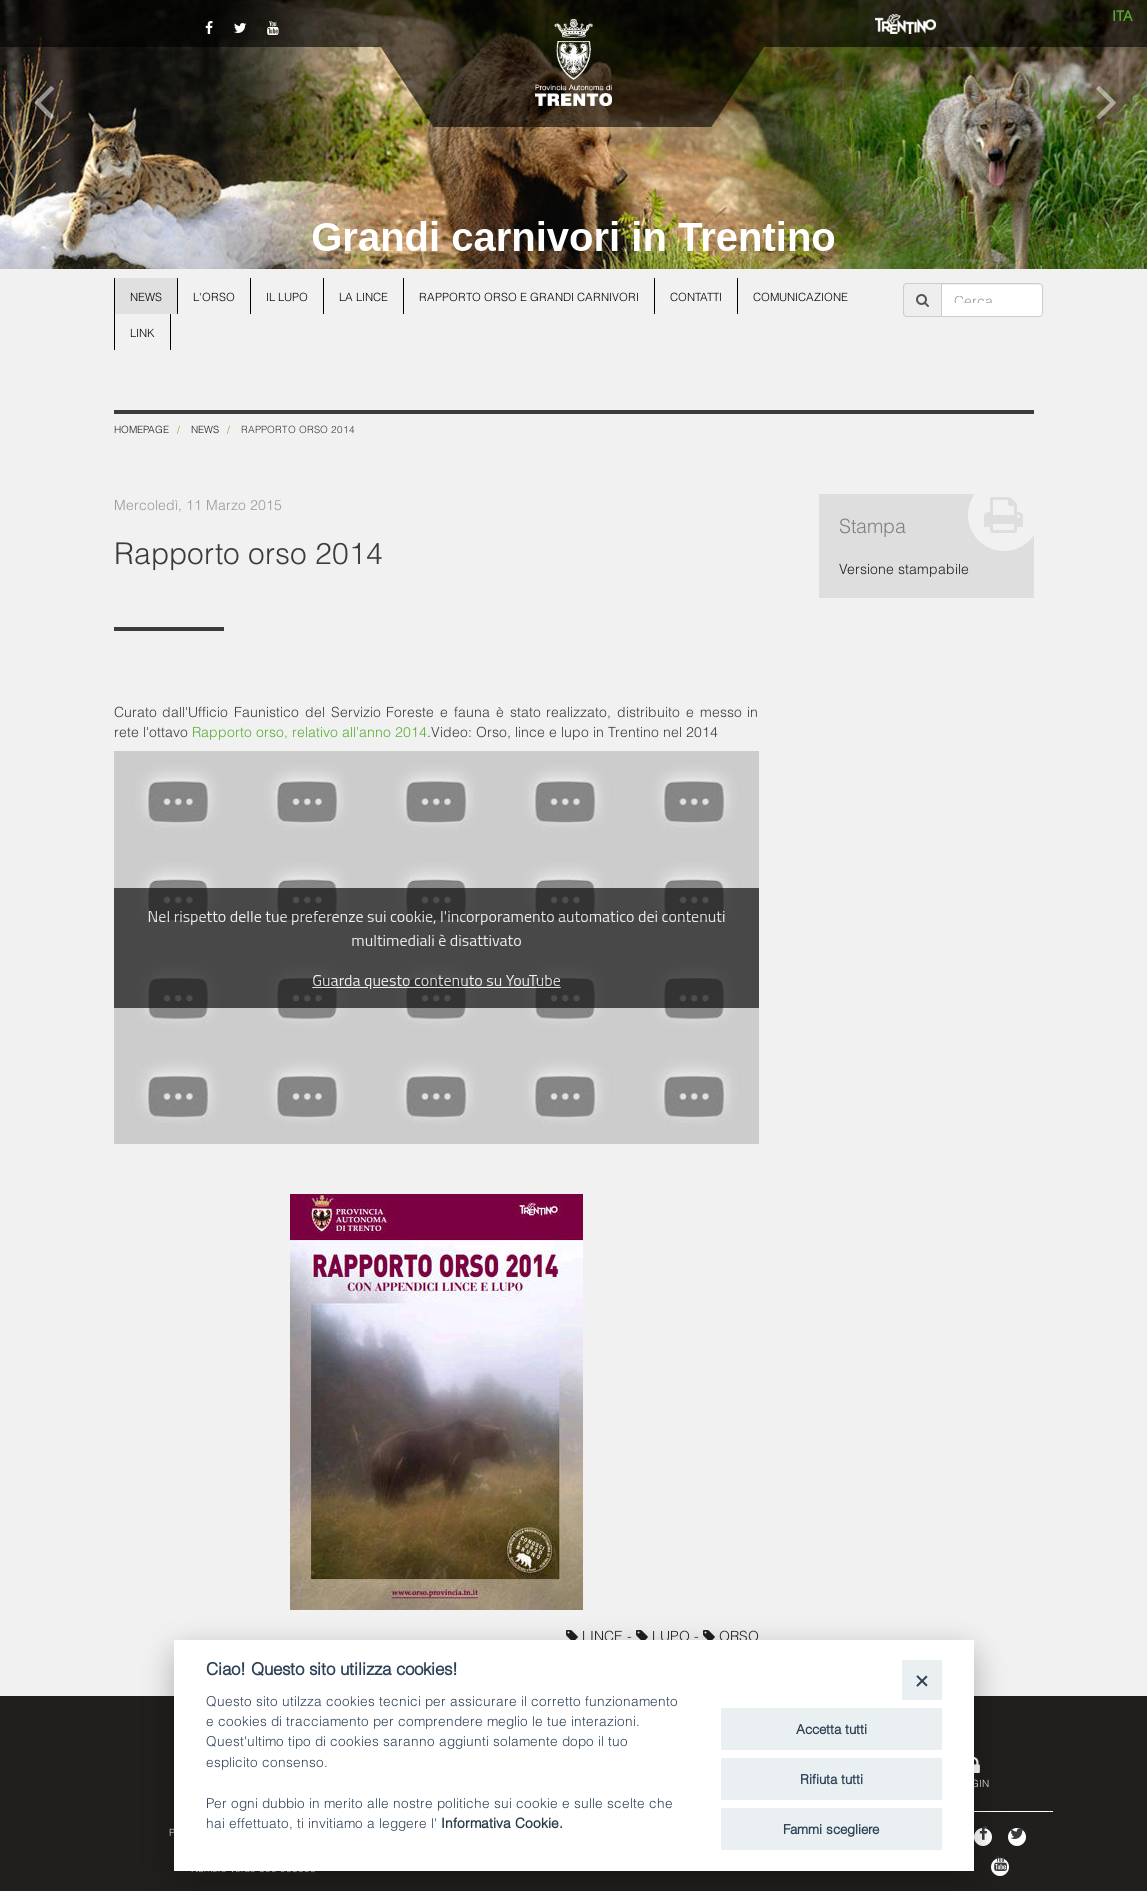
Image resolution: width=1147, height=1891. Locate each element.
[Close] (921, 1679)
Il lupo (287, 296)
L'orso (214, 296)
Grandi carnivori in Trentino (573, 237)
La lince (363, 296)
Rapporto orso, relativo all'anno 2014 (309, 730)
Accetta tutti (831, 1728)
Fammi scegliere (831, 1828)
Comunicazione (800, 296)
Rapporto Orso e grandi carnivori (529, 296)
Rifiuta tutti (831, 1778)
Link (142, 332)
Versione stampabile (904, 567)
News (146, 296)
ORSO (731, 1634)
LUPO (665, 1634)
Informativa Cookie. (502, 1821)
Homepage (141, 428)
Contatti (696, 296)
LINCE (596, 1634)
